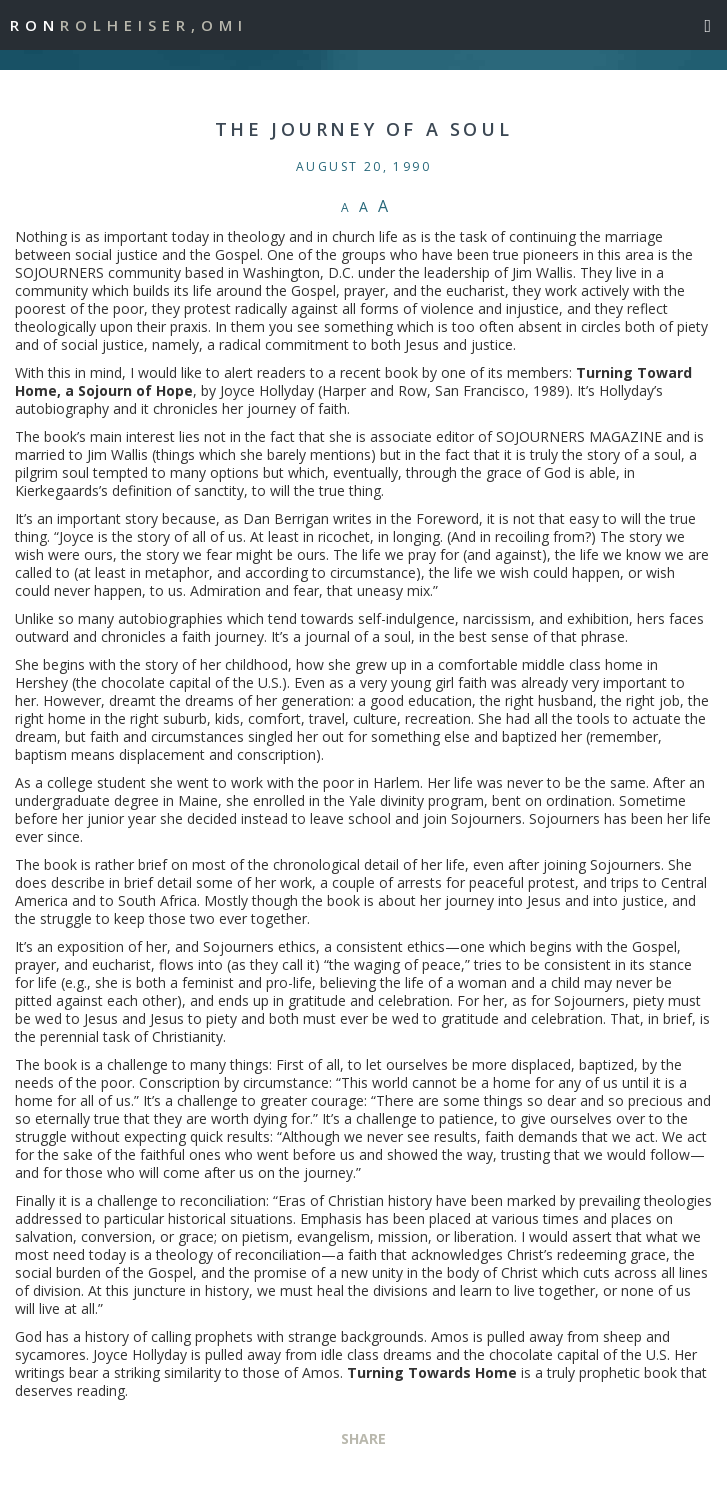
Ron (129, 25)
